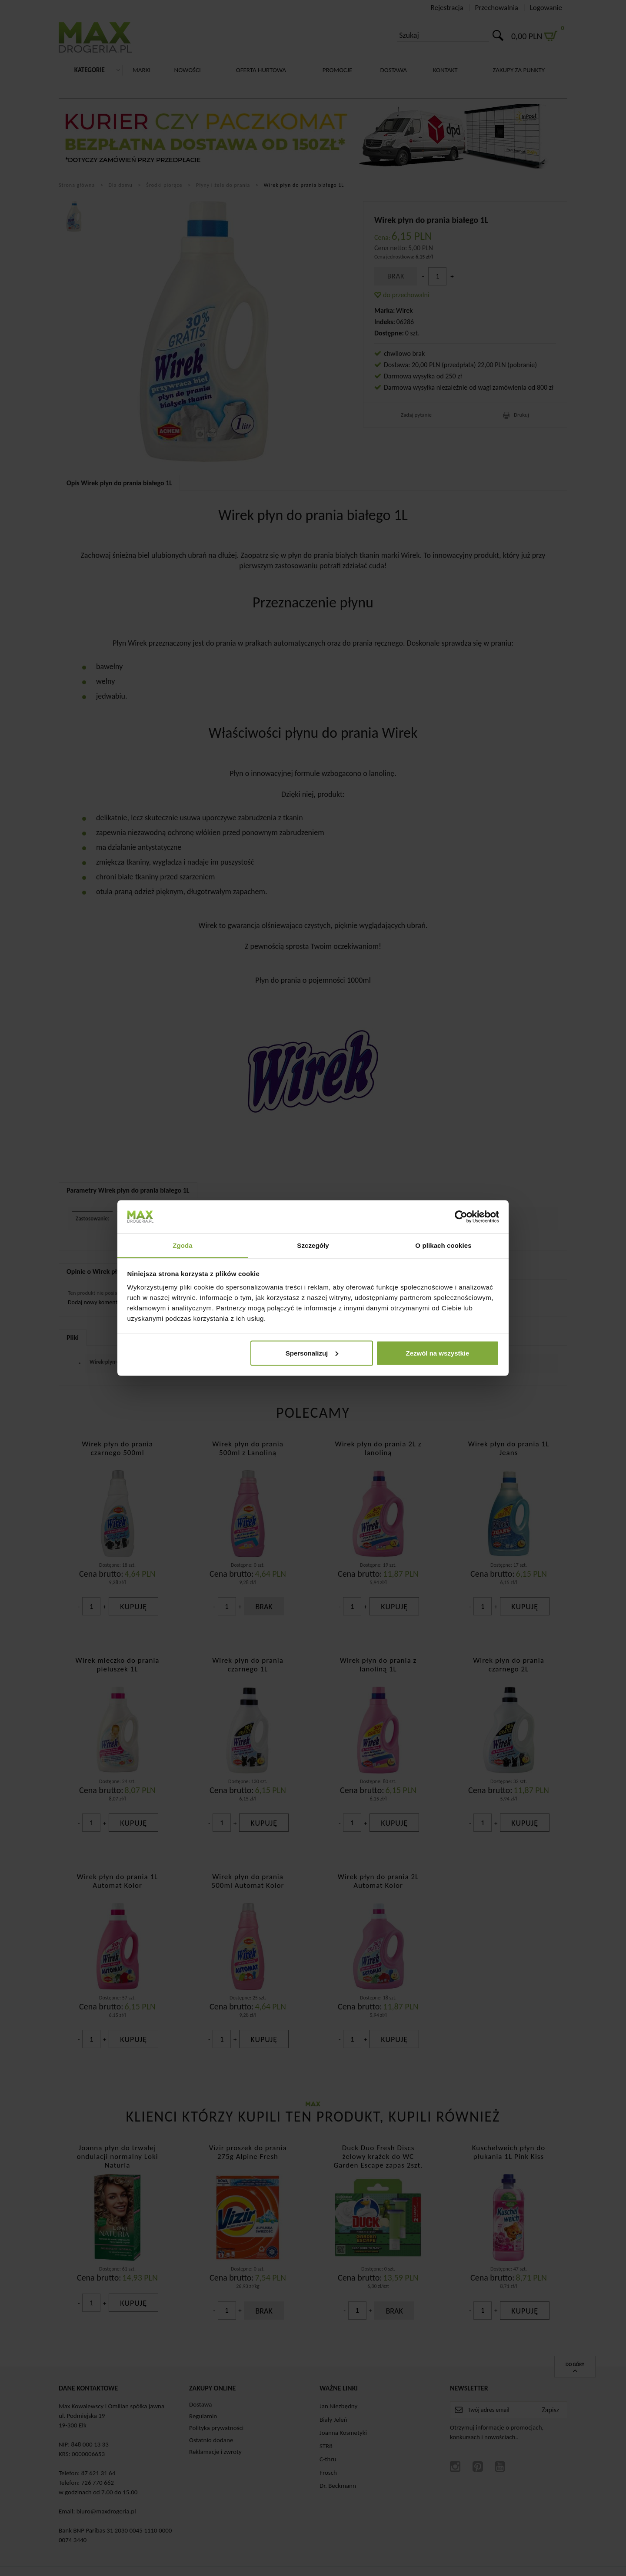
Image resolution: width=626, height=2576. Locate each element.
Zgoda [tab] (183, 1245)
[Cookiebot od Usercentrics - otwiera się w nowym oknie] (461, 1216)
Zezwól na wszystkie (437, 1353)
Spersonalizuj (312, 1353)
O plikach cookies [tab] (443, 1245)
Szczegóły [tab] (313, 1245)
